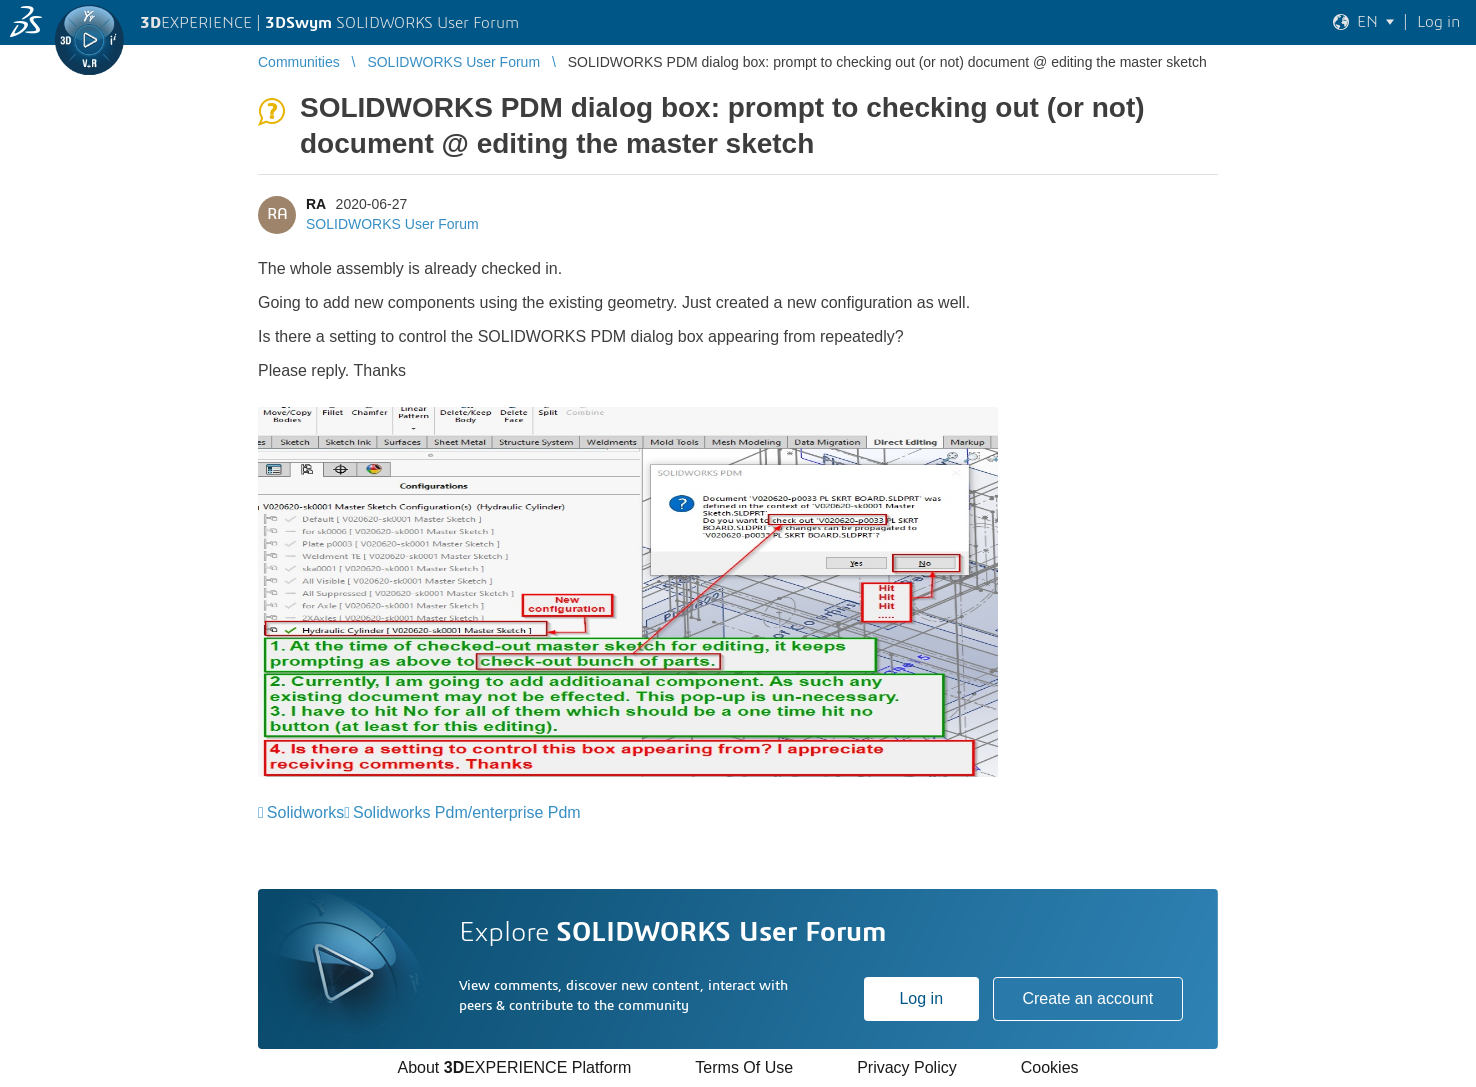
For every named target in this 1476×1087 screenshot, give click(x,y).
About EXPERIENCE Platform (514, 1067)
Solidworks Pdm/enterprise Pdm (467, 812)
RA (316, 204)
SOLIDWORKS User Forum (392, 224)
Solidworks (305, 812)
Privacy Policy (907, 1067)
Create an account (1087, 998)
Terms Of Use (744, 1067)
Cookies (1050, 1067)
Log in (921, 998)
